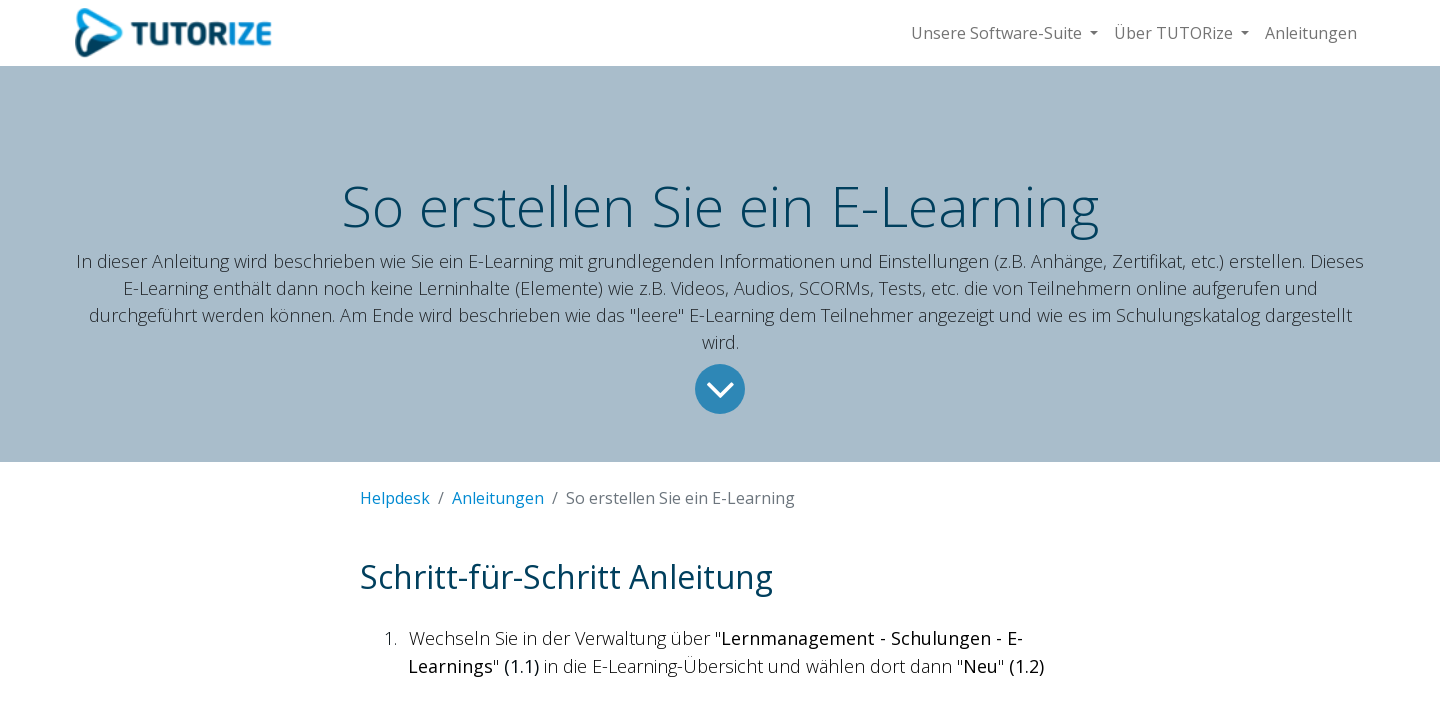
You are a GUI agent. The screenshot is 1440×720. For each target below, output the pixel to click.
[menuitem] (1311, 33)
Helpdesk (395, 498)
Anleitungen (498, 498)
